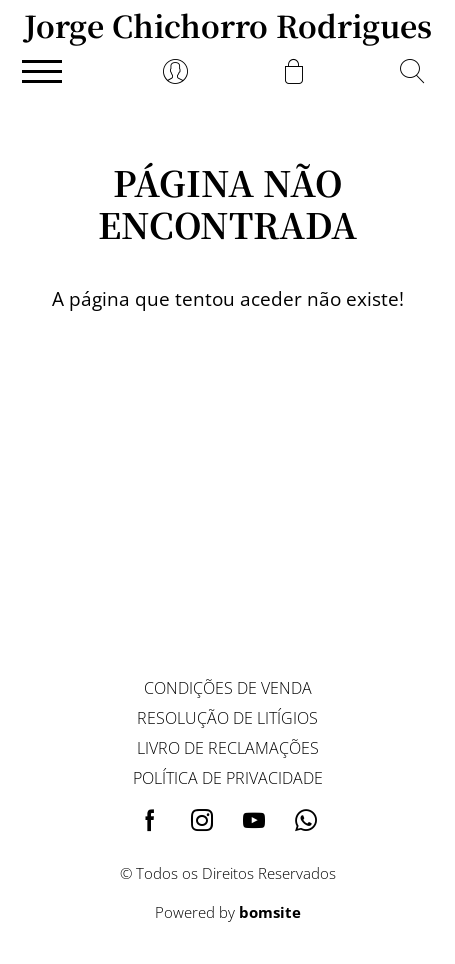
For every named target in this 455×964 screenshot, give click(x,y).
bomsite (270, 912)
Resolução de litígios (227, 718)
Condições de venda (228, 688)
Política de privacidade (228, 778)
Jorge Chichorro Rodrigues (228, 25)
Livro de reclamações (228, 748)
